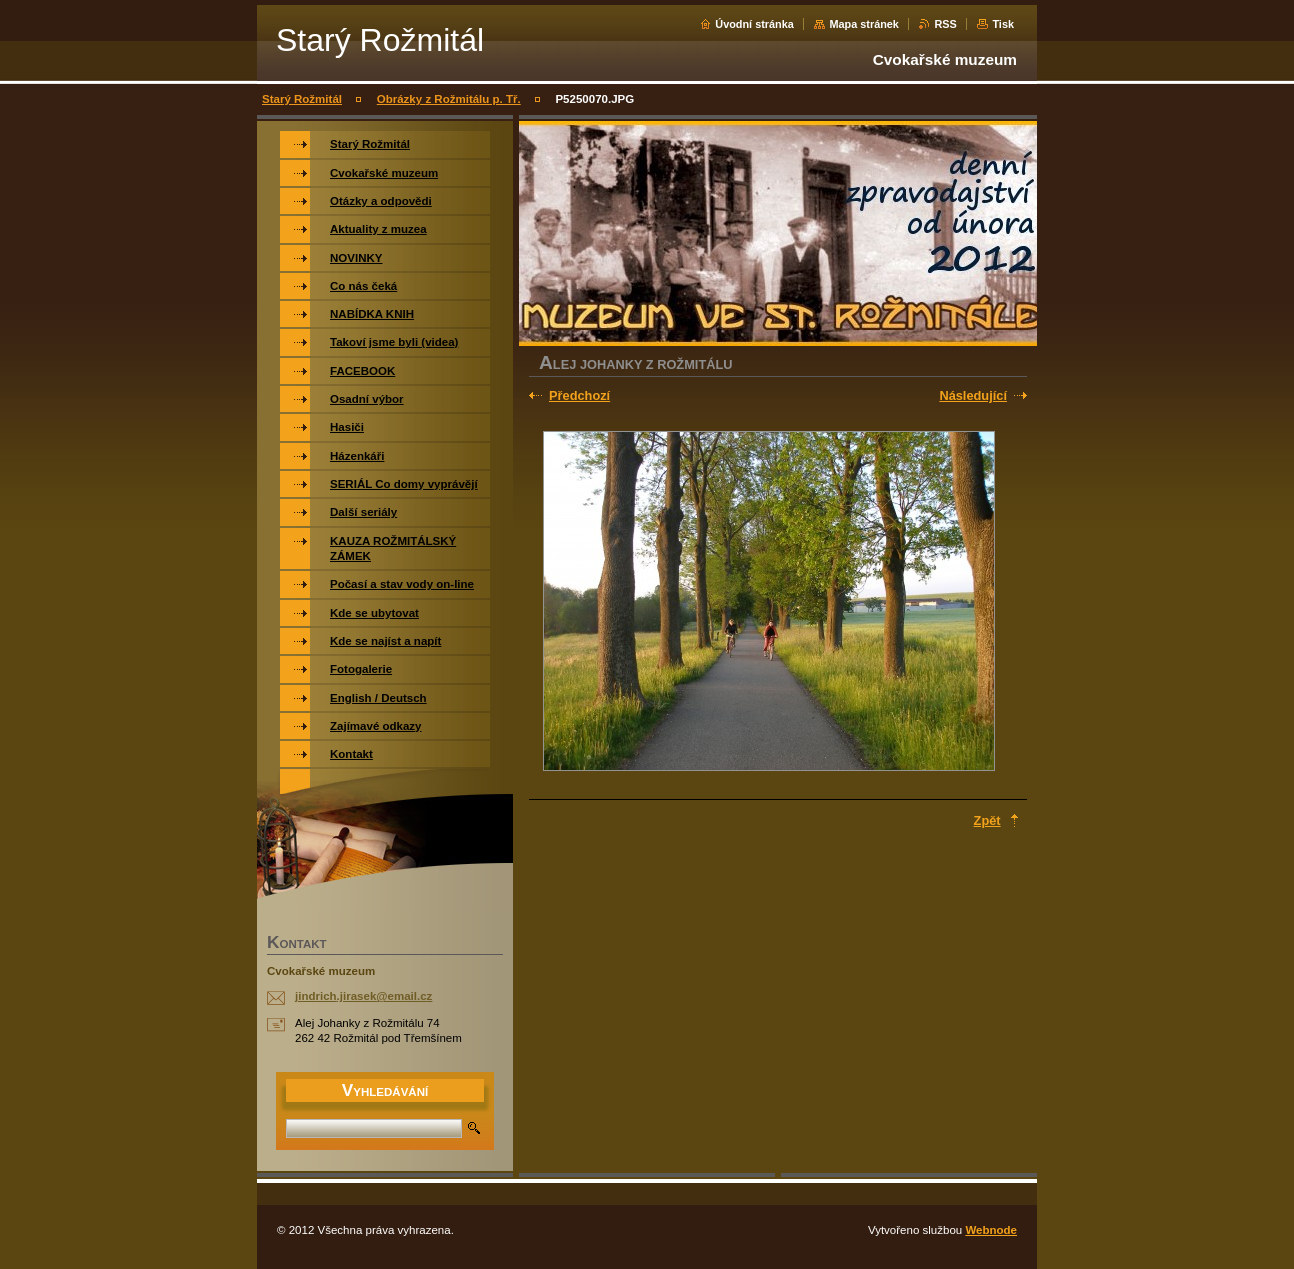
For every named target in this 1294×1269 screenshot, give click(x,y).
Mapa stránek (864, 24)
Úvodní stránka (754, 24)
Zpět (987, 820)
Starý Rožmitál (302, 99)
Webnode (991, 1230)
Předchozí (579, 395)
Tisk (1003, 24)
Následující (973, 395)
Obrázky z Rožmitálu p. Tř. (449, 99)
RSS (945, 24)
